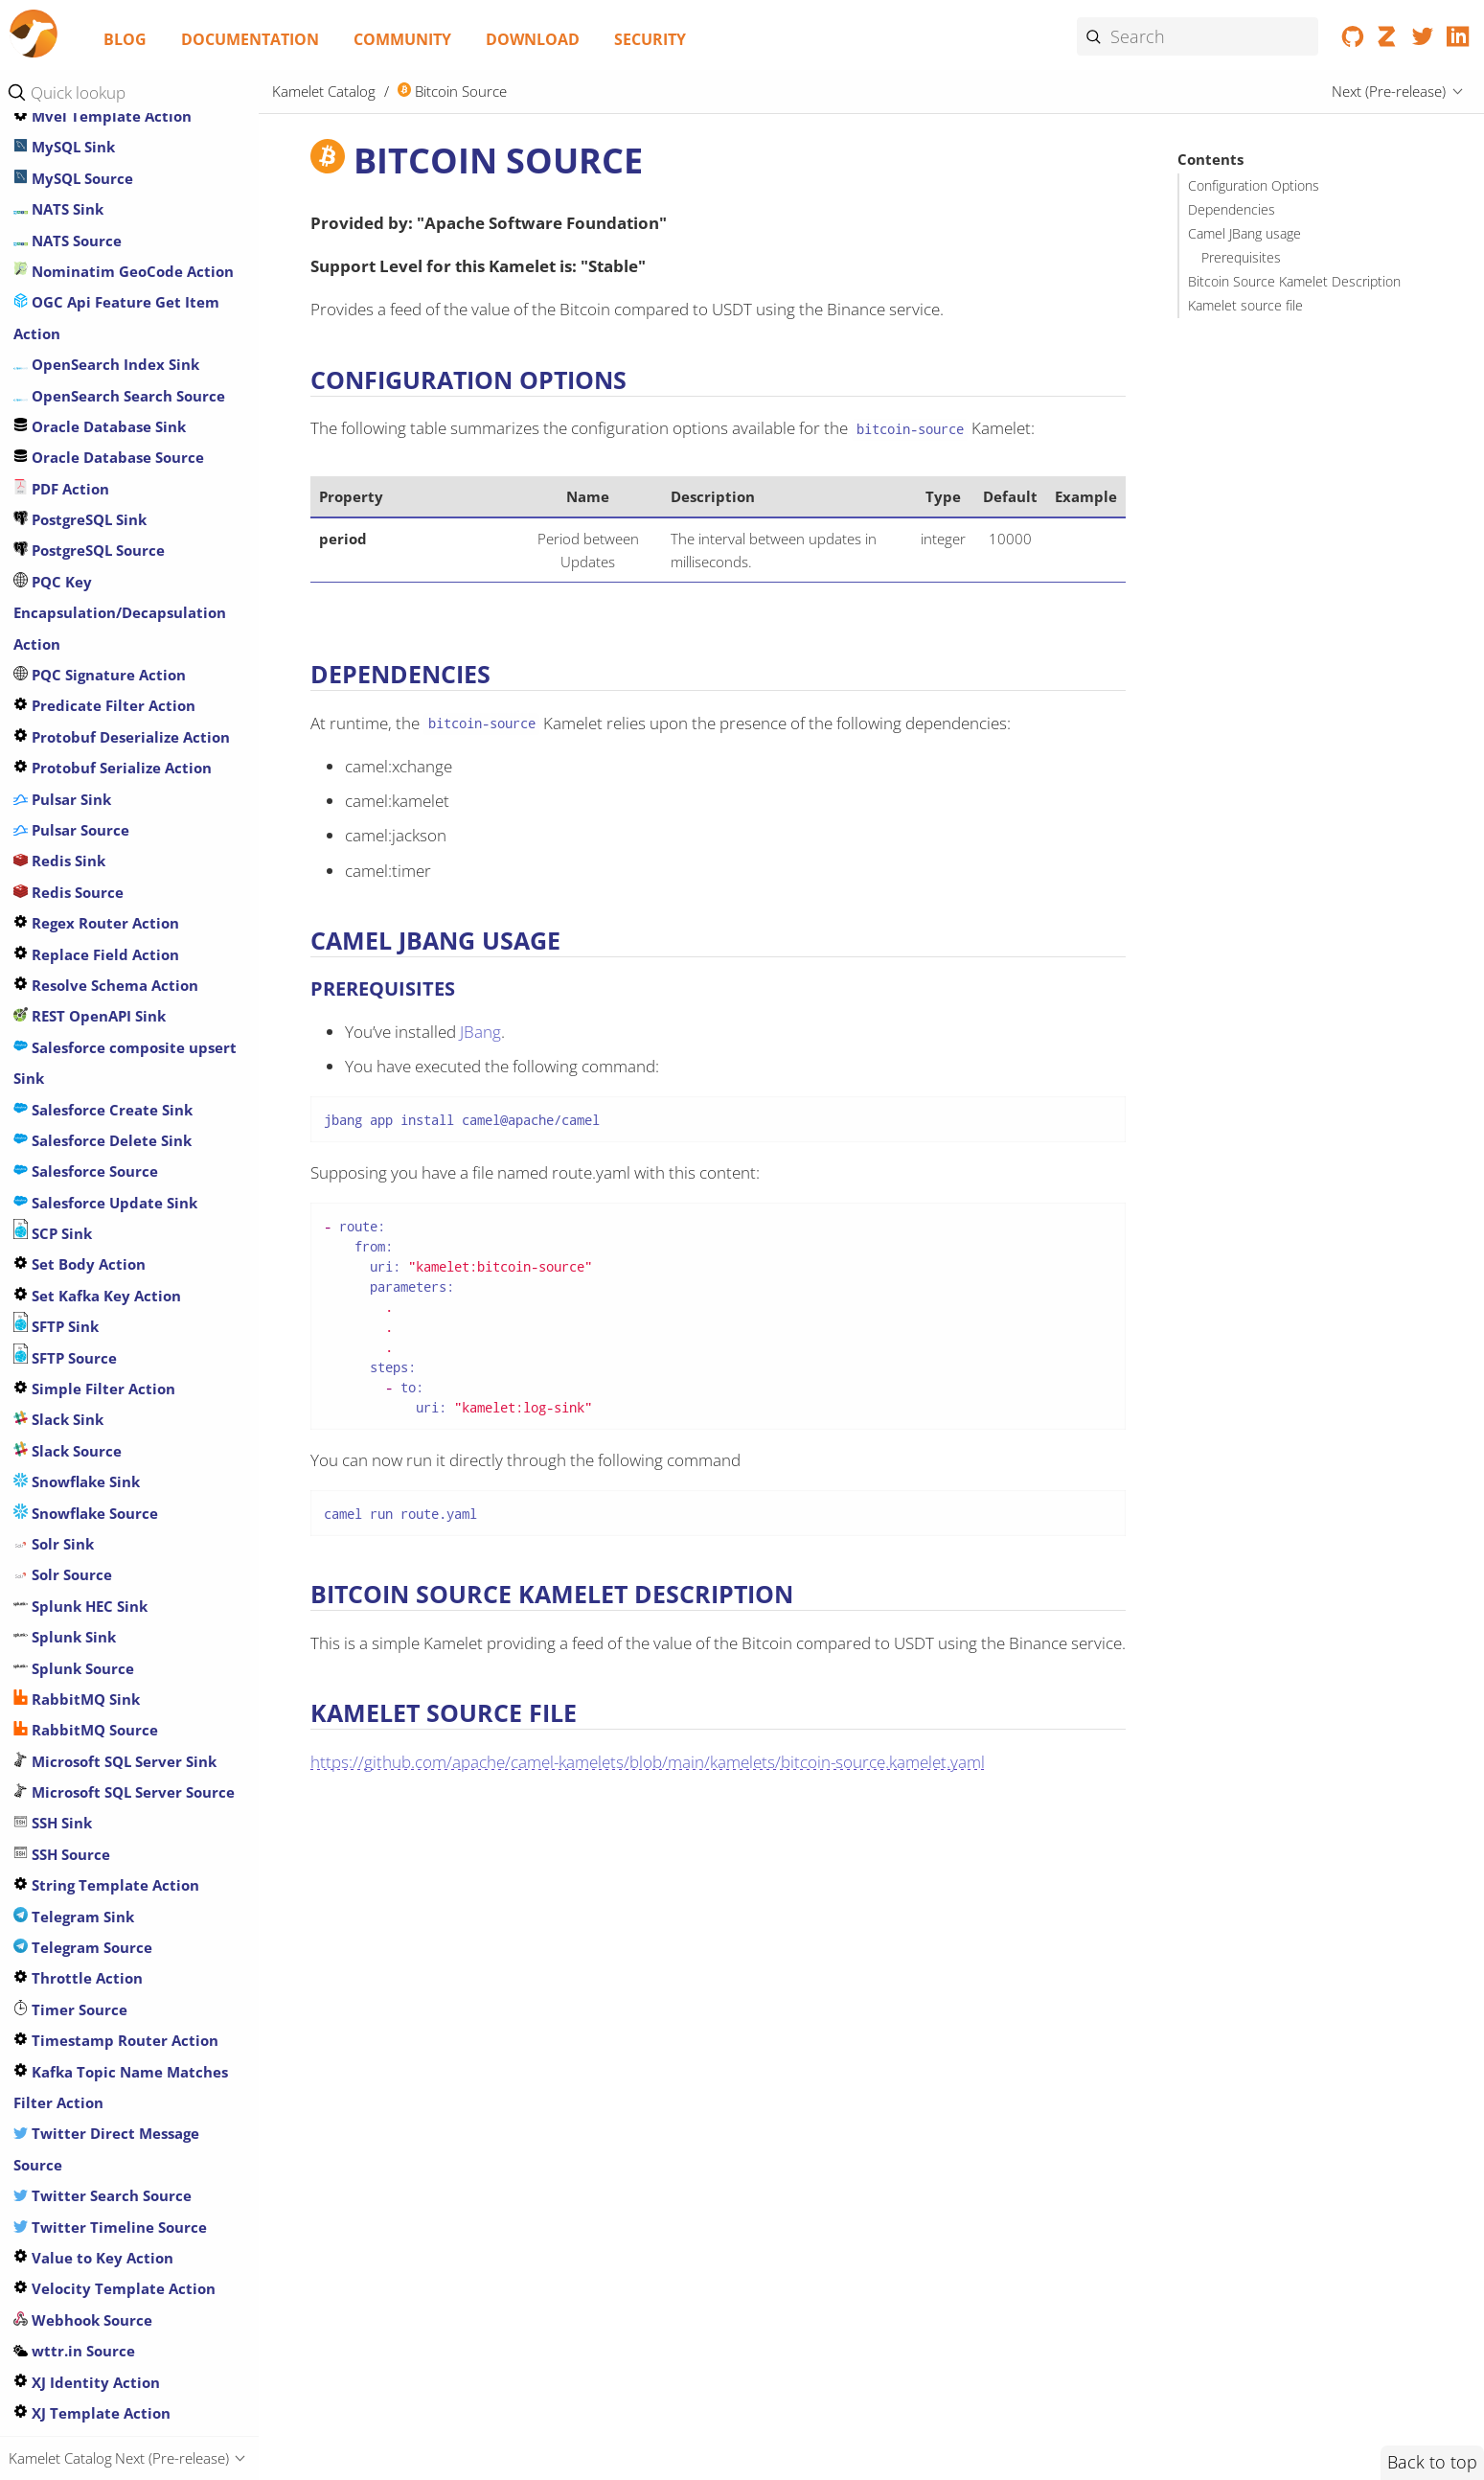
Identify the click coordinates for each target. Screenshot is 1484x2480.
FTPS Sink (56, 1510)
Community (402, 39)
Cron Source (66, 668)
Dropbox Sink (70, 1103)
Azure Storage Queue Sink (115, 296)
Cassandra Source (86, 451)
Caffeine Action (78, 389)
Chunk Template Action (108, 575)
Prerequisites (1241, 257)
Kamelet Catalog (324, 91)
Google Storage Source (102, 2099)
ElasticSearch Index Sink (110, 1195)
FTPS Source (65, 1540)
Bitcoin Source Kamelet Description (1294, 281)
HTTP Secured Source (98, 2317)
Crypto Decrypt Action (103, 699)
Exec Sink (56, 1258)
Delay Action (68, 854)
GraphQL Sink (71, 2161)
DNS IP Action (71, 947)
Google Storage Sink (93, 2068)
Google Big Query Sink (101, 1758)
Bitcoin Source (74, 358)
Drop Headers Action (97, 1072)
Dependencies (1231, 209)
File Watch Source (87, 1385)
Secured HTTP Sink (89, 2286)
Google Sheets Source (99, 1975)
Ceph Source (67, 513)
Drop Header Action (93, 1040)
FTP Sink (52, 1447)
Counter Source (78, 637)
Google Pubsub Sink (92, 1883)
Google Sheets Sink (90, 1944)
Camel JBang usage (1244, 233)
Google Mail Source (91, 1851)
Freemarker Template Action (127, 1417)
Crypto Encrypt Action (103, 730)
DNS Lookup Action (91, 979)
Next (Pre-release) (1389, 91)
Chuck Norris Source (95, 544)
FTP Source (61, 1478)
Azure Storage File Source (113, 265)
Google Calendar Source (108, 1789)
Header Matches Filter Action (128, 2224)
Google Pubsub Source (102, 1913)
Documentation (250, 39)
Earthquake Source (91, 1165)
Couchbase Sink (79, 606)
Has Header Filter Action (110, 2192)
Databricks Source (88, 824)
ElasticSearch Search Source (123, 1227)
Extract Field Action (93, 1288)
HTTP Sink (58, 2347)
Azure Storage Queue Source (124, 326)
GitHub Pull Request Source (122, 1696)
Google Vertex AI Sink (99, 2131)
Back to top (1432, 2461)
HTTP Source (67, 2379)
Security (650, 39)
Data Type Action (84, 761)
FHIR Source (65, 1355)
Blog (125, 39)
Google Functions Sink (101, 1820)
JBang (480, 1032)
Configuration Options (1253, 186)
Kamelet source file (1245, 305)
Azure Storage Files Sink (107, 233)
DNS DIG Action (77, 917)
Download (533, 39)
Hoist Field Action (86, 2254)
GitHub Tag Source (89, 1727)
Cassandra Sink (77, 420)
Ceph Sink (58, 482)
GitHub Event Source (97, 1603)
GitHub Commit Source (105, 1572)
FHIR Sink (56, 1322)
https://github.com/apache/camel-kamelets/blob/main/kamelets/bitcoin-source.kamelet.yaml (647, 1762)
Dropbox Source (80, 1134)
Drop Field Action (85, 1010)
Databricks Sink (79, 792)
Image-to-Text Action (98, 885)
